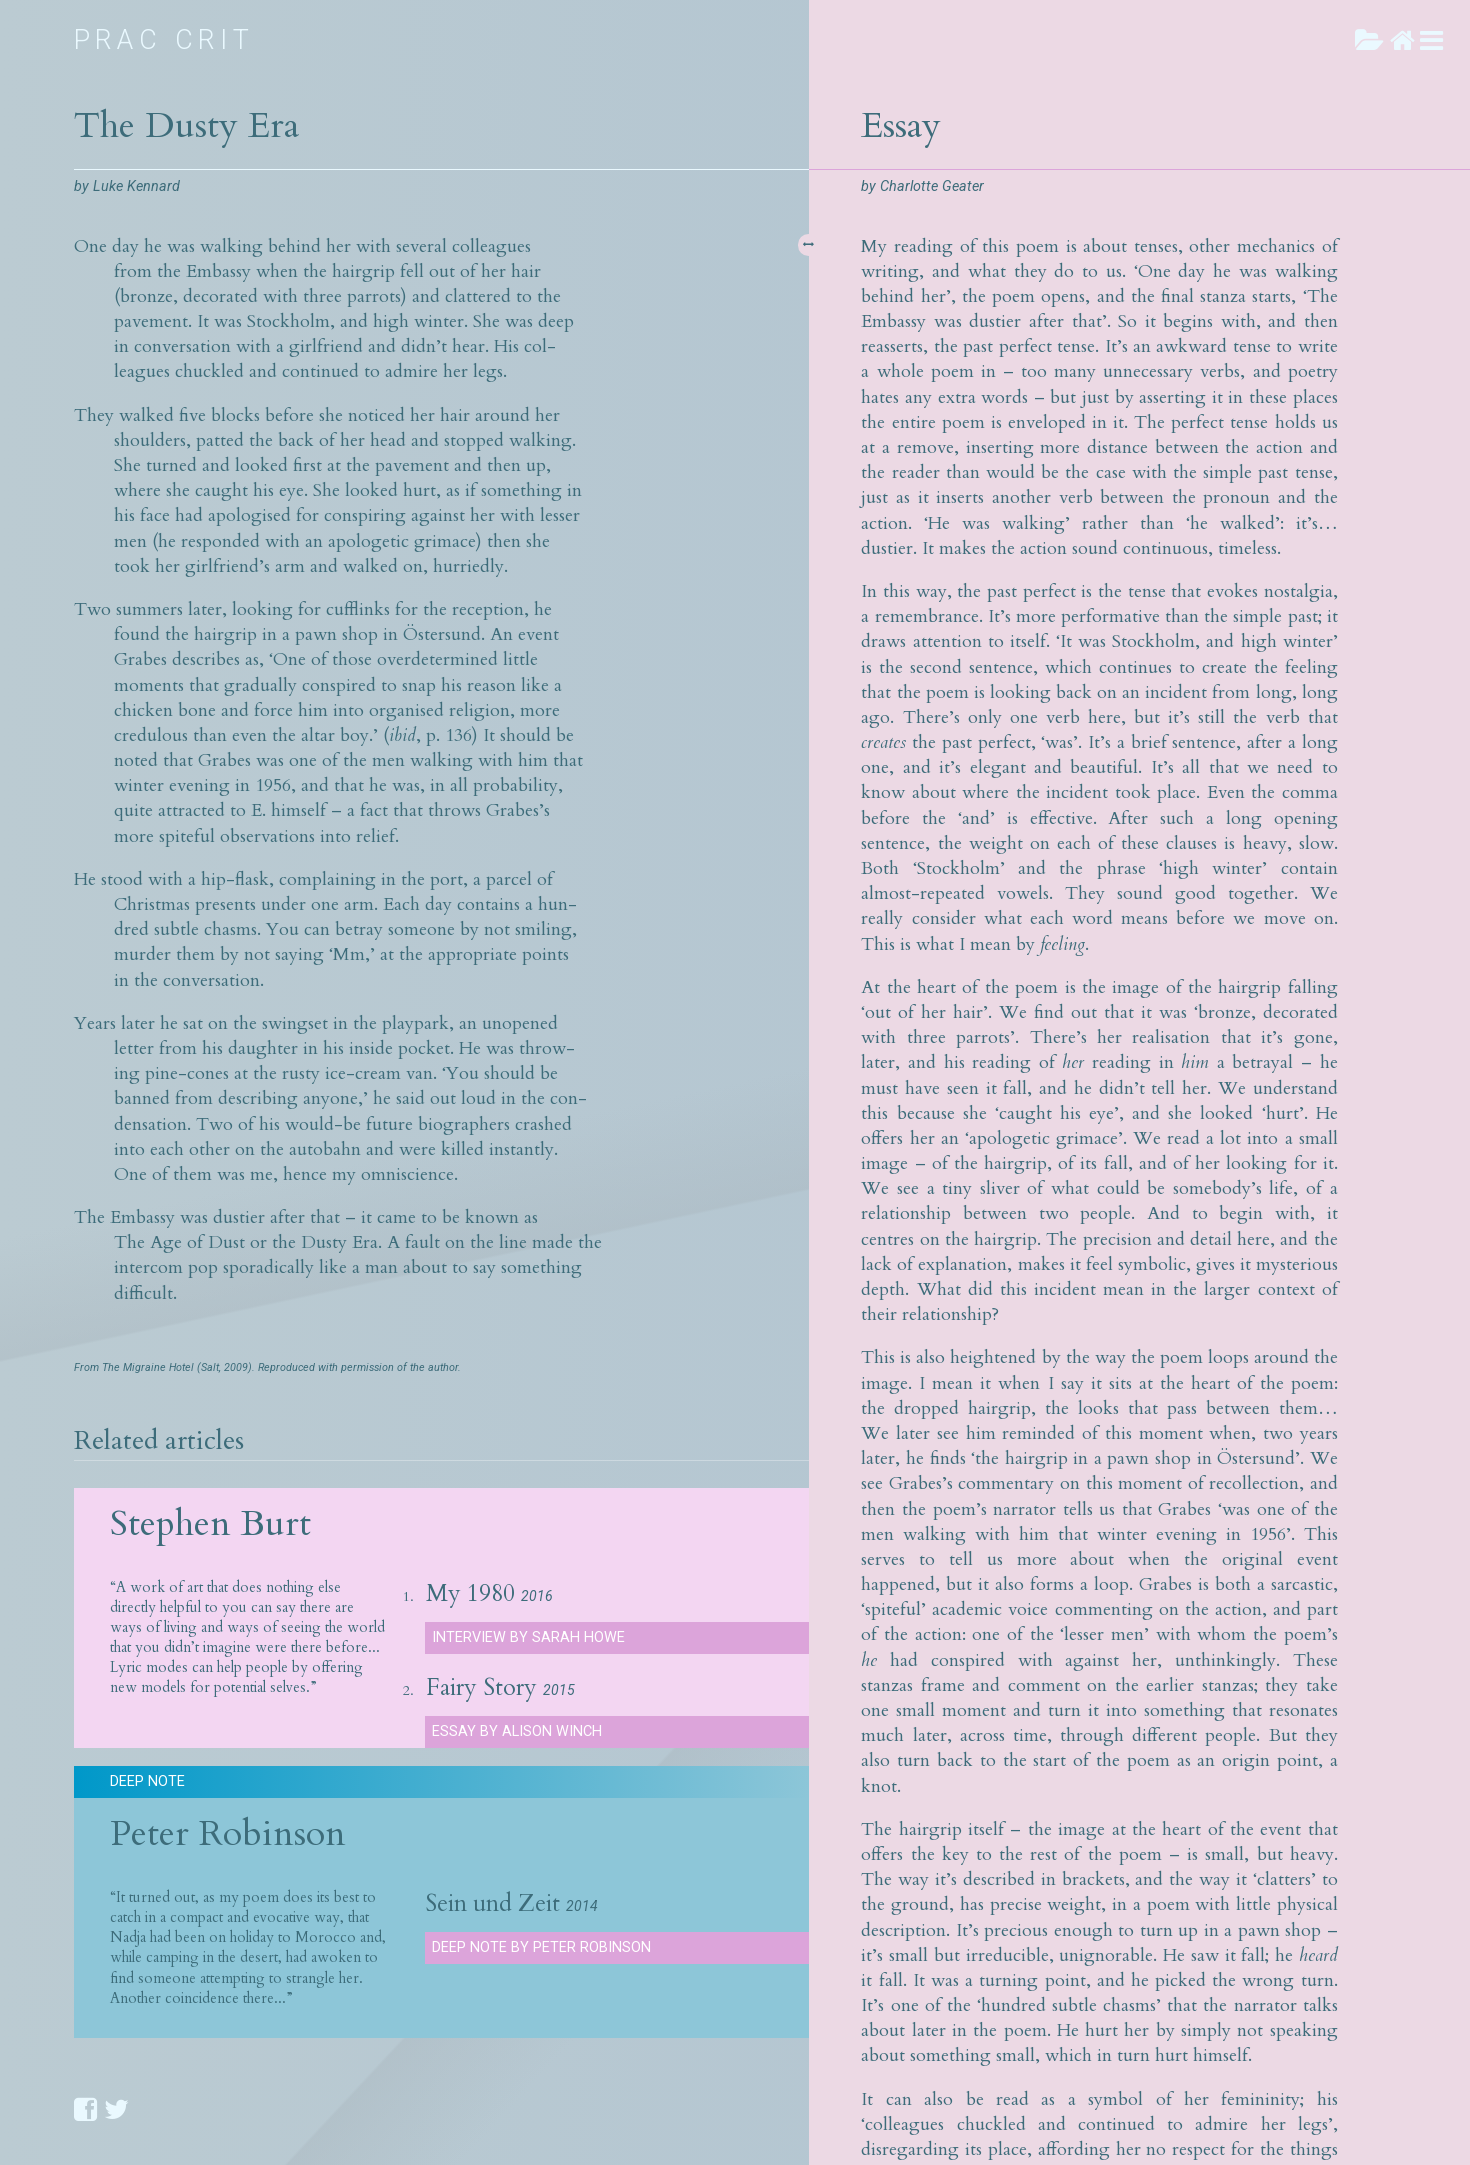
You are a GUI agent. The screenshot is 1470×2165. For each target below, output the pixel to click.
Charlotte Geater (932, 186)
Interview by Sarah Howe (528, 1637)
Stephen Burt (210, 1523)
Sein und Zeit (492, 1904)
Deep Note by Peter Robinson (541, 1947)
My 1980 (470, 1594)
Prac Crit (164, 40)
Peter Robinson (228, 1833)
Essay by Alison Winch (517, 1731)
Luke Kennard (136, 186)
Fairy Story (481, 1688)
